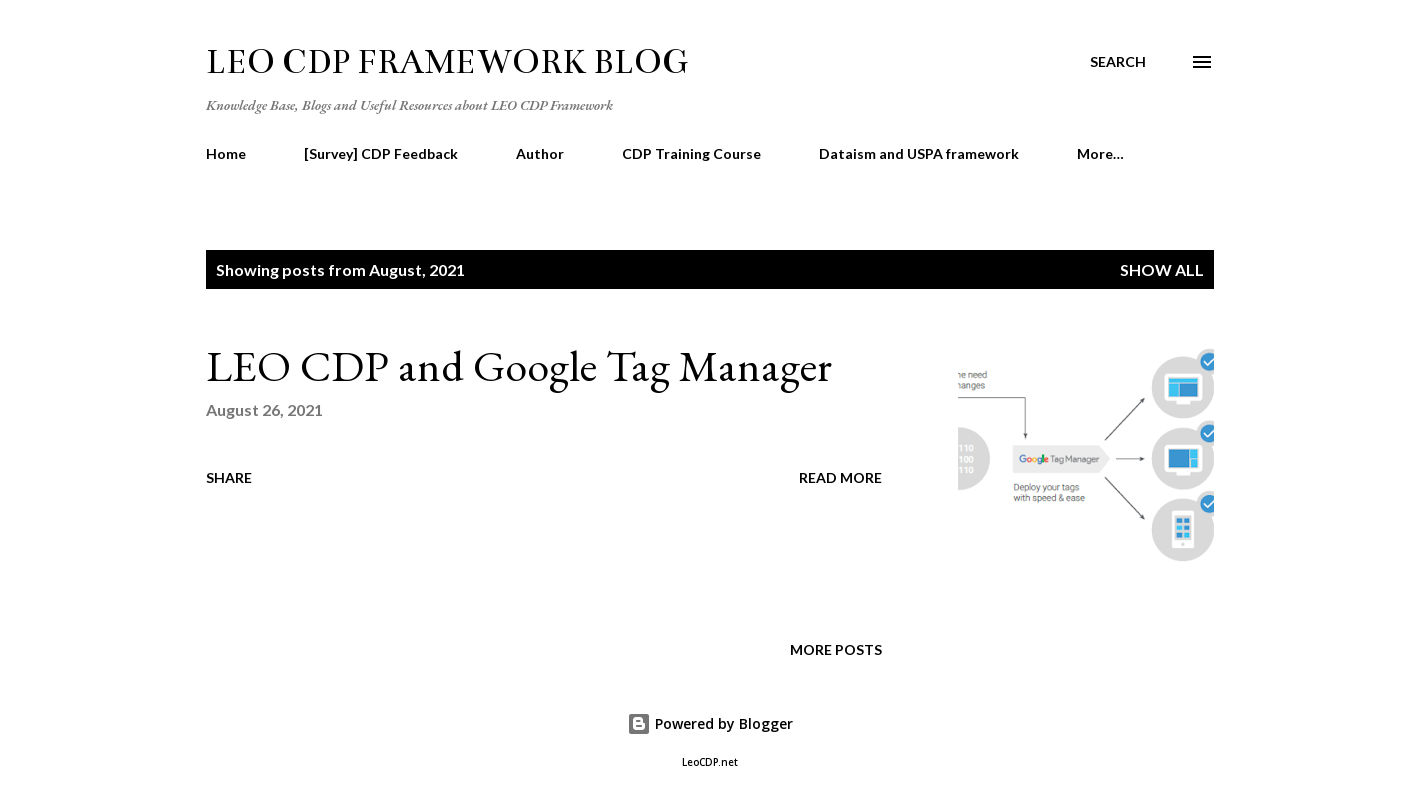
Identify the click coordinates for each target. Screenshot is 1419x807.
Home (226, 153)
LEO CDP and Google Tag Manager (519, 365)
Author (540, 153)
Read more (840, 477)
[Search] (1118, 62)
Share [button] (229, 477)
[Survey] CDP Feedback (381, 153)
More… (1100, 153)
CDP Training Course (691, 153)
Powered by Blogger (710, 723)
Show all (1162, 269)
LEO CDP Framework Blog (447, 62)
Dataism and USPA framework (919, 153)
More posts (836, 649)
